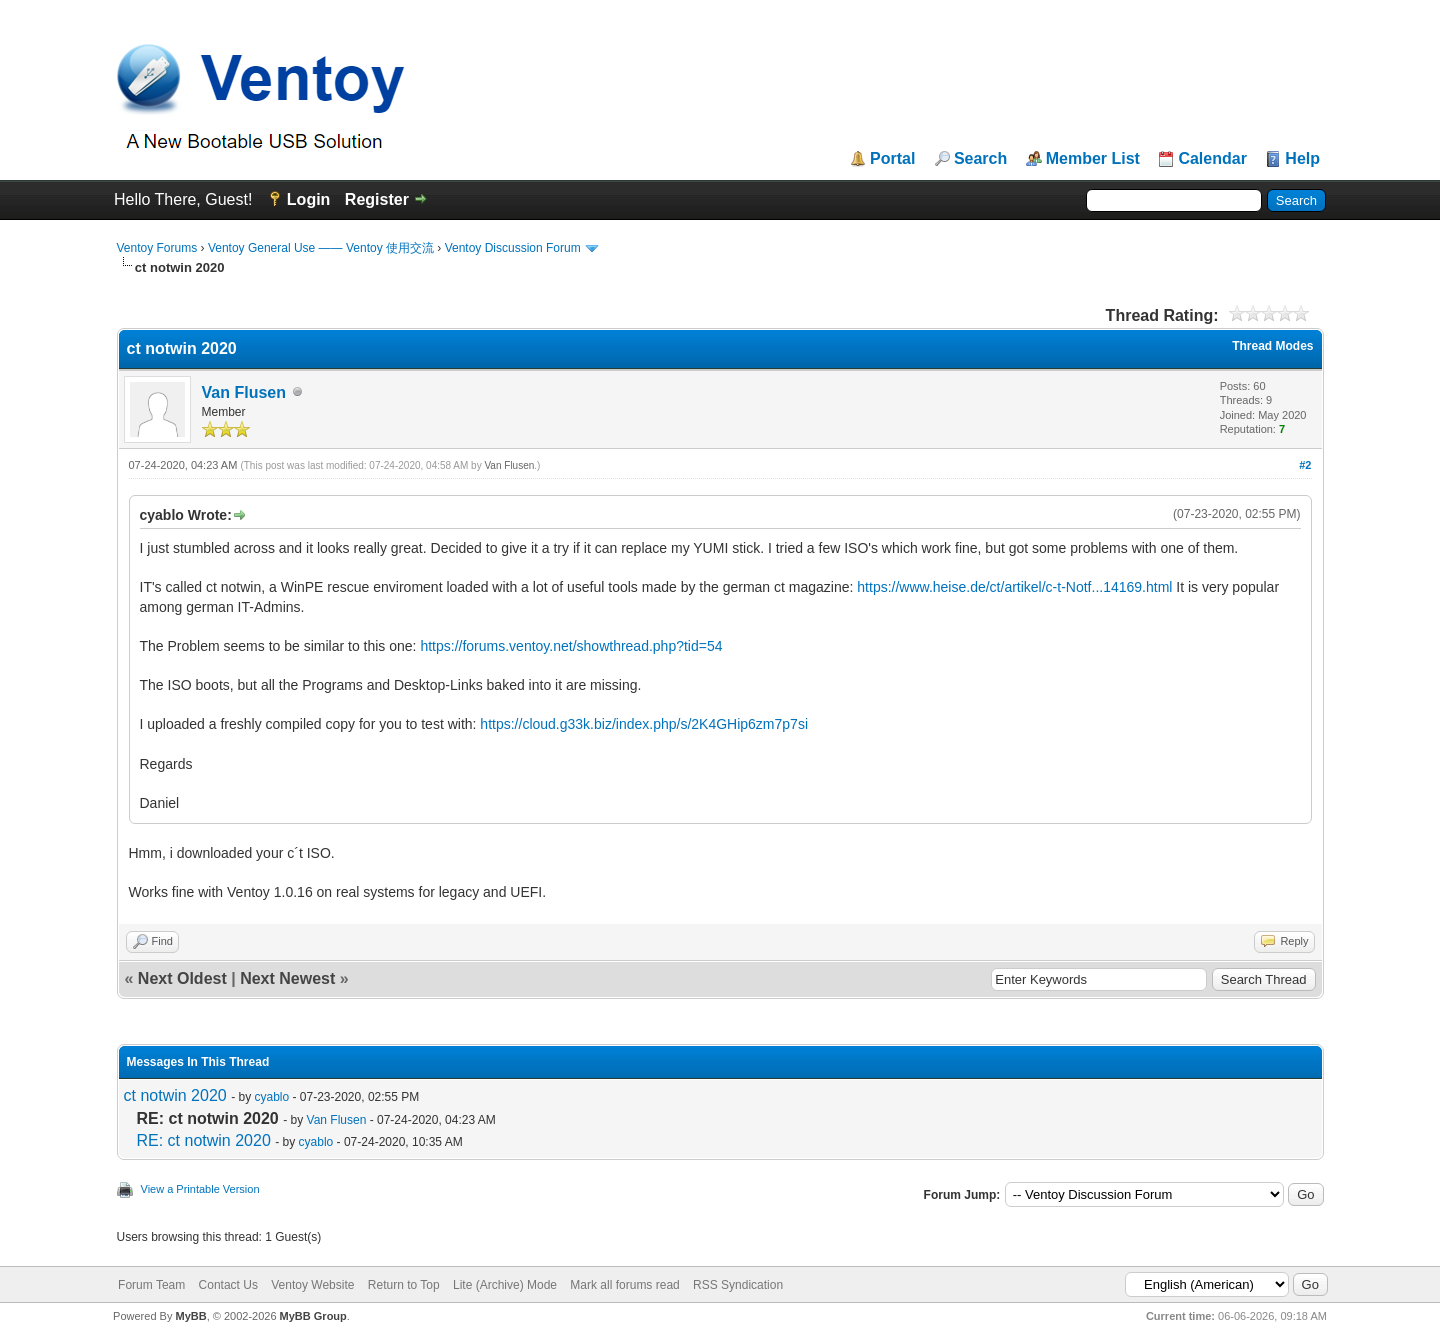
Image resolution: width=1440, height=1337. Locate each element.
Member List (1093, 159)
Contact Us (228, 1285)
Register (377, 199)
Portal (892, 159)
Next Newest (287, 978)
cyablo (271, 1097)
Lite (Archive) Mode (505, 1285)
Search (980, 159)
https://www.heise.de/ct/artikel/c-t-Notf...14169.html (1014, 587)
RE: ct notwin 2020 (204, 1140)
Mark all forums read (624, 1285)
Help (1302, 159)
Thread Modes (1272, 346)
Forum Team (151, 1285)
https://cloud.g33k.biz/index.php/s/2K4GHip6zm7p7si (644, 724)
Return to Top (404, 1285)
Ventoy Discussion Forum (513, 248)
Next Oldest (182, 978)
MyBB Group (313, 1316)
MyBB (190, 1316)
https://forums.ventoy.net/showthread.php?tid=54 (571, 646)
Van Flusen (244, 392)
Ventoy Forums (157, 248)
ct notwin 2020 (175, 1095)
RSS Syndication (738, 1285)
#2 (1305, 465)
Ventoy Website (312, 1285)
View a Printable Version (200, 1189)
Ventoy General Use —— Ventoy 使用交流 (321, 248)
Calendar (1212, 159)
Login (309, 199)
